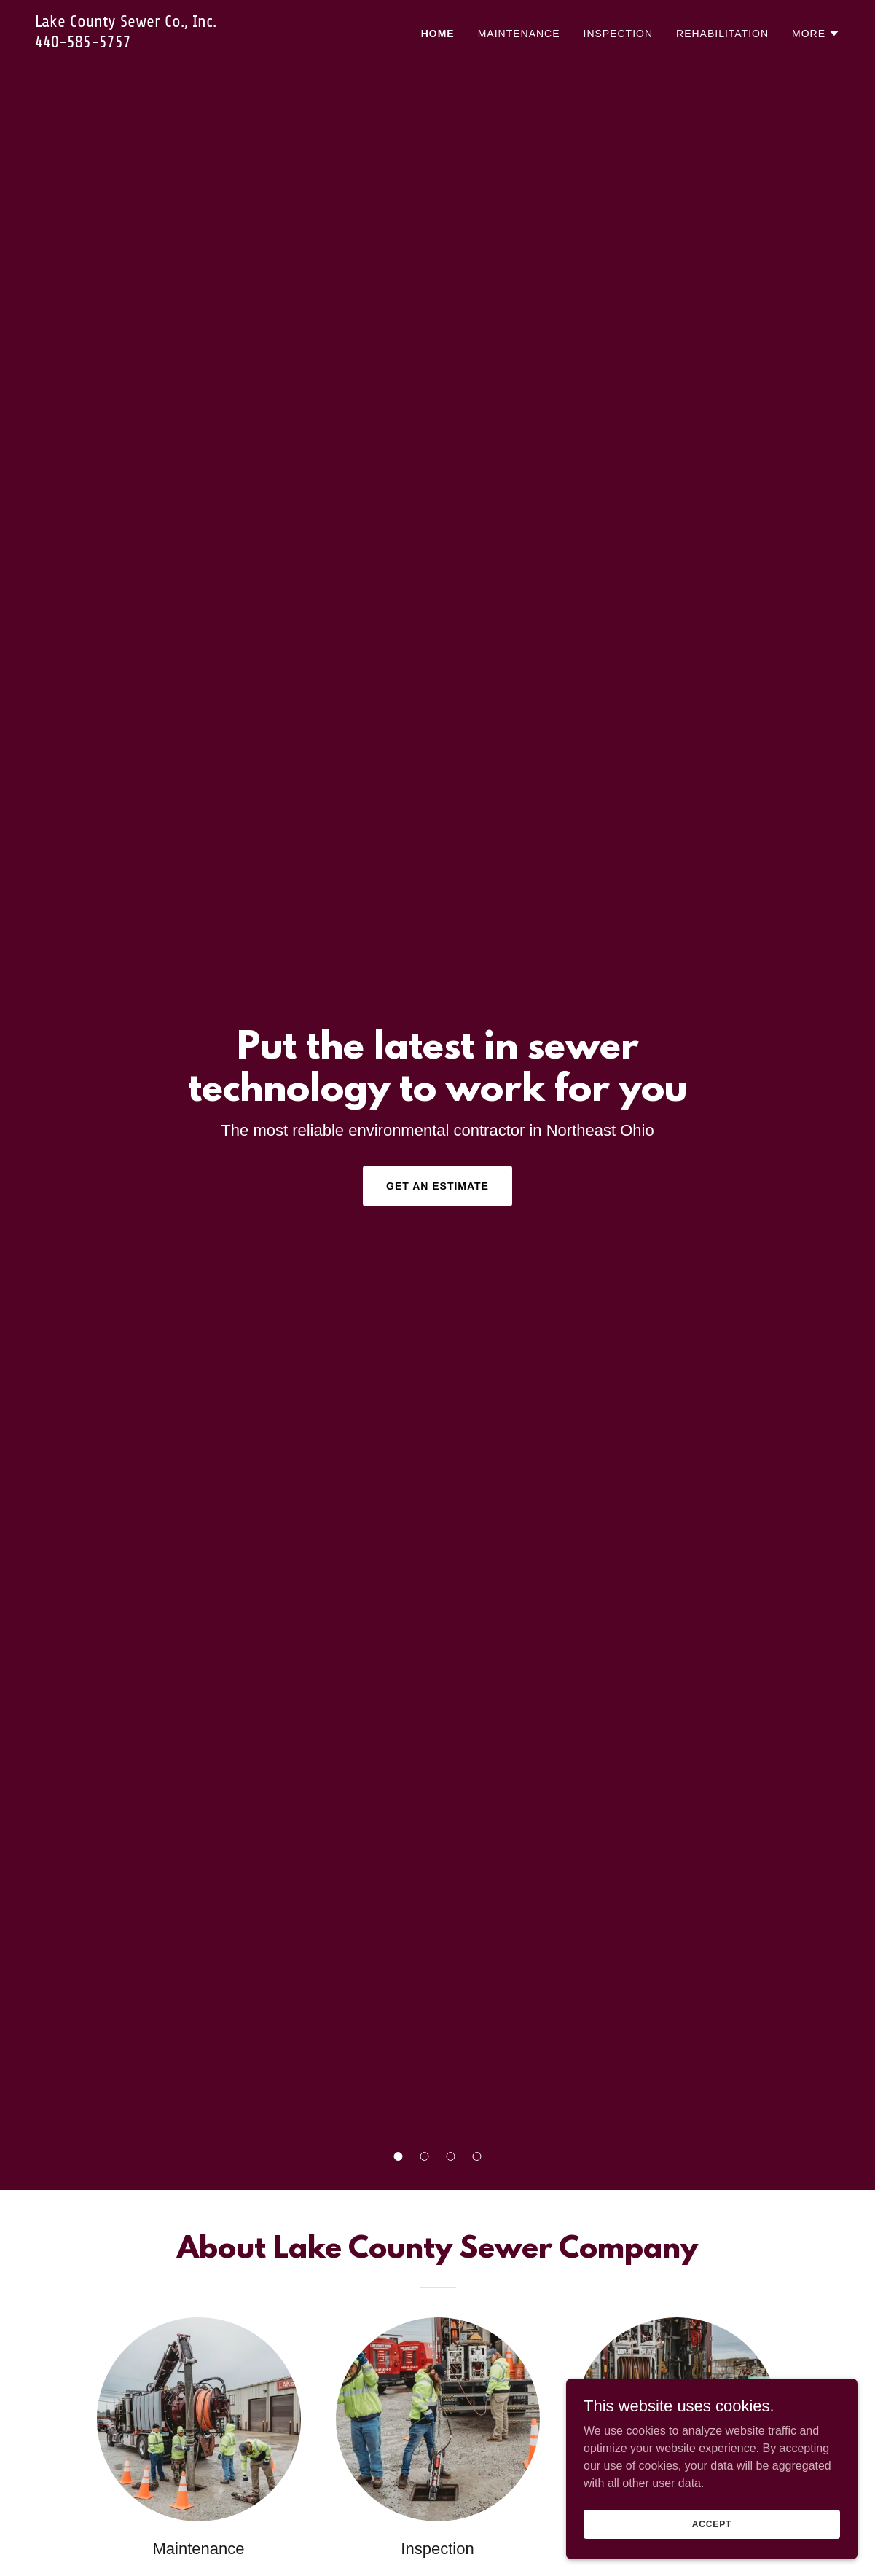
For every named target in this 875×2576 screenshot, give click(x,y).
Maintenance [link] (519, 33)
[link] (176, 43)
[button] (398, 2156)
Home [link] (438, 33)
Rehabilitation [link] (722, 33)
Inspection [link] (619, 33)
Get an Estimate (437, 1186)
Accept (711, 2523)
